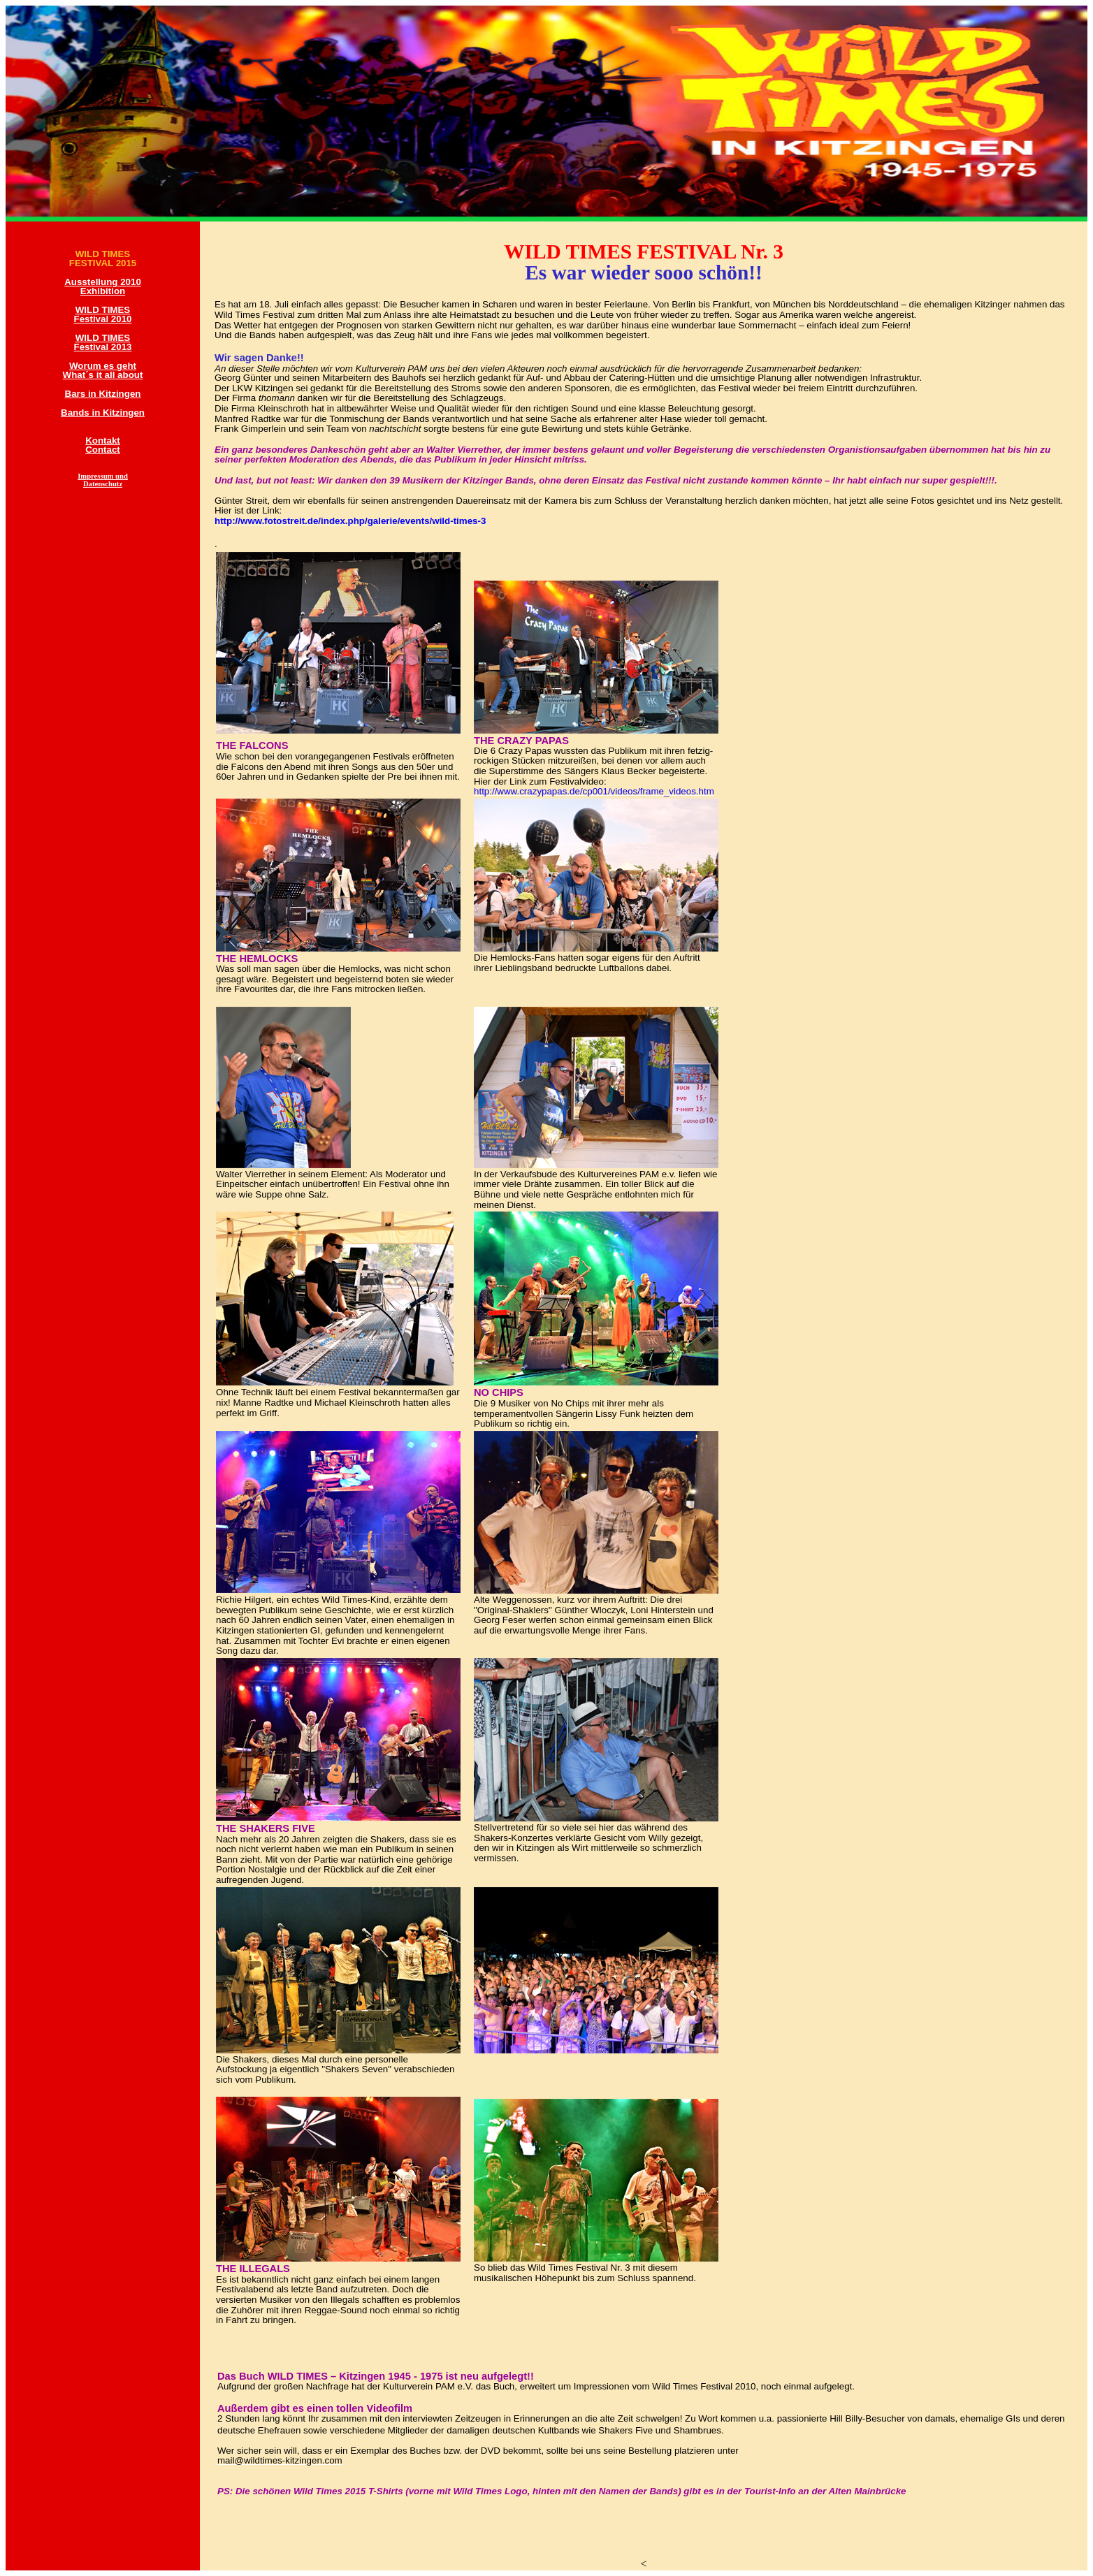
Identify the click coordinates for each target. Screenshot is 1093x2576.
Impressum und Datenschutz (103, 480)
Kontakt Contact (102, 445)
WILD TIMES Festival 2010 (103, 314)
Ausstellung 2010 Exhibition (102, 286)
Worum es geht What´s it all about (103, 370)
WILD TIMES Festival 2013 (103, 342)
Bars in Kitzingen (103, 393)
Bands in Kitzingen (103, 412)
